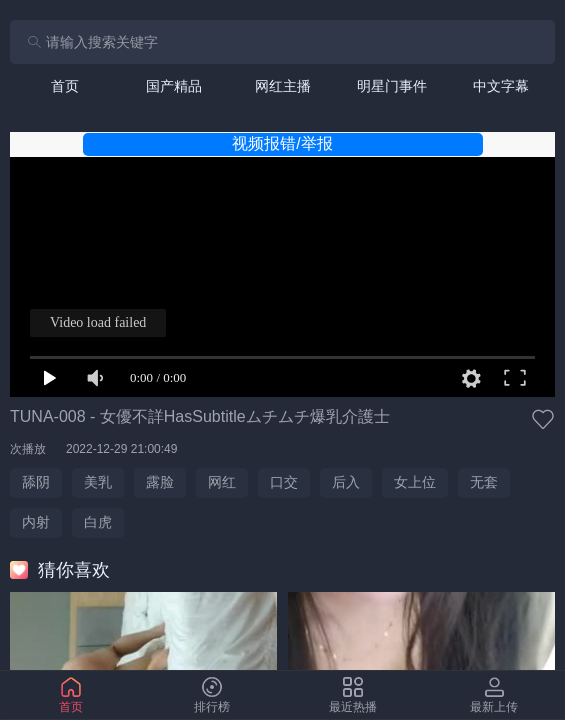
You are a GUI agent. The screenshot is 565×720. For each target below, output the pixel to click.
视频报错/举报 (282, 143)
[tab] (64, 86)
